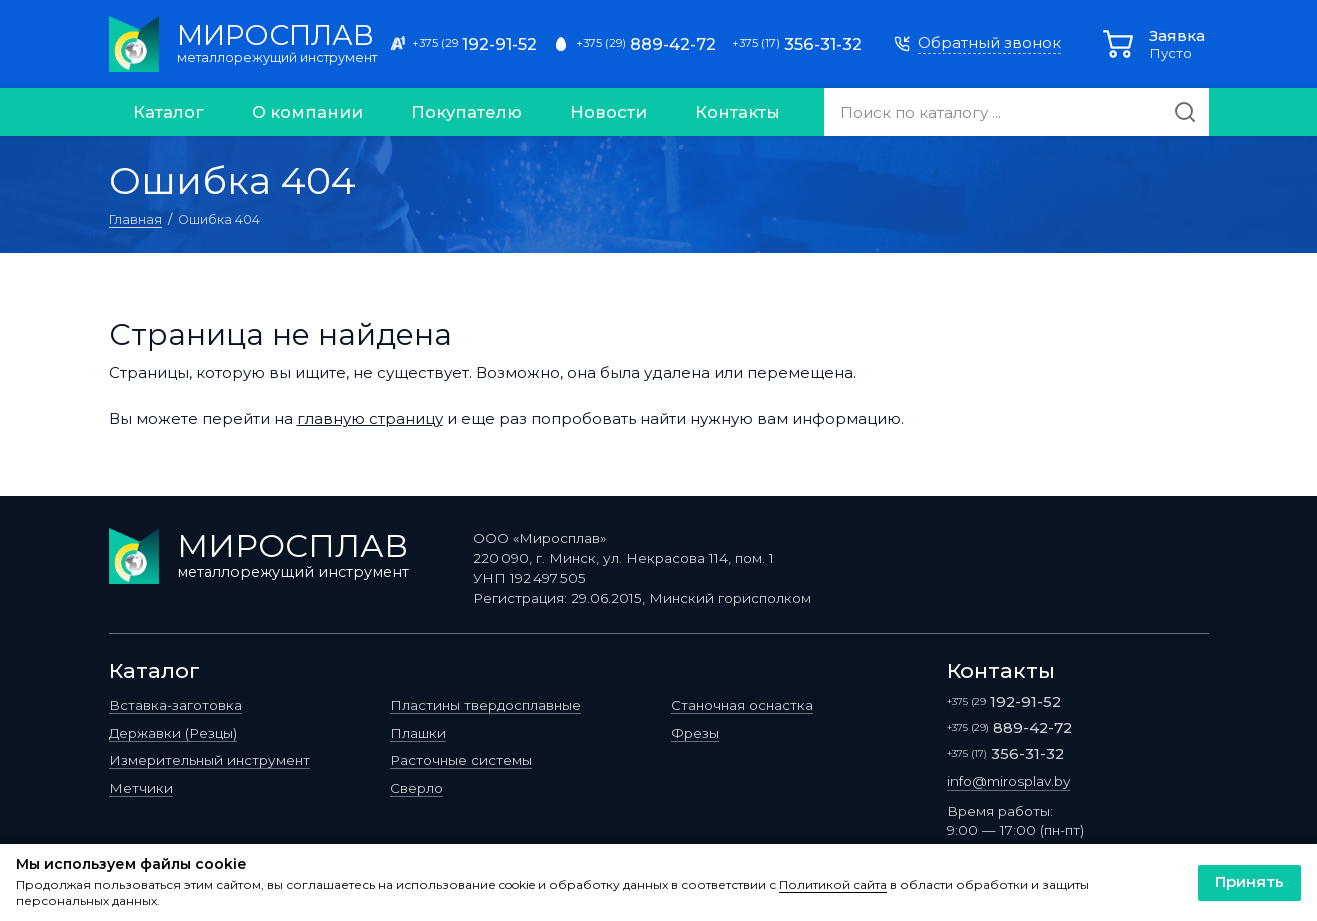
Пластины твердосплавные (485, 705)
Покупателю (466, 112)
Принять (1249, 881)
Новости (608, 112)
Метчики (141, 788)
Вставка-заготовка (175, 705)
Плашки (418, 733)
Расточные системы (461, 760)
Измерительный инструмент (209, 760)
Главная (135, 219)
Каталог (168, 112)
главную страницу (370, 418)
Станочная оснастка (742, 705)
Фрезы (695, 733)
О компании (307, 112)
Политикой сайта (833, 885)
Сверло (416, 788)
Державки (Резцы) (173, 733)
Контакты (737, 112)
